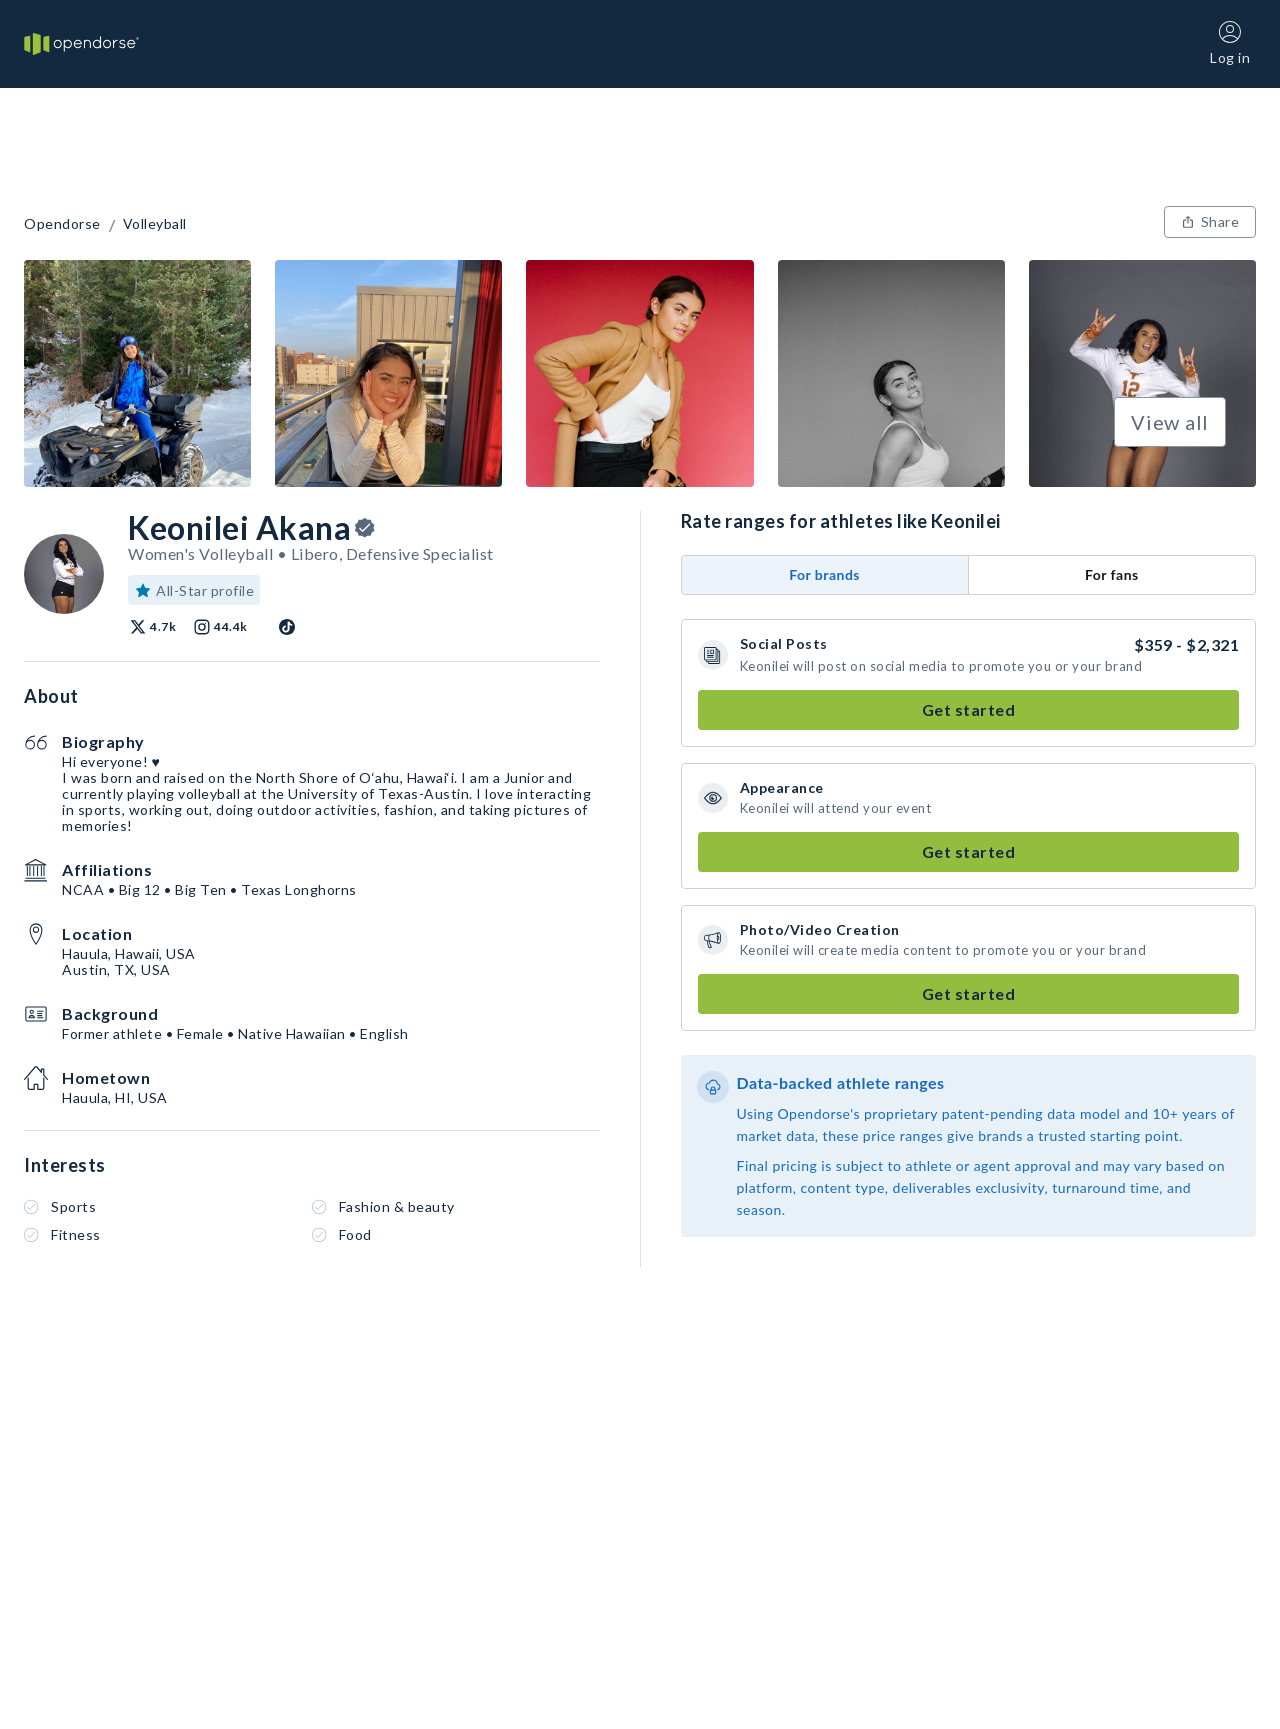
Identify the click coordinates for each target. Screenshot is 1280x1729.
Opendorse (62, 224)
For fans (1112, 574)
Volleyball (155, 224)
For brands (824, 574)
